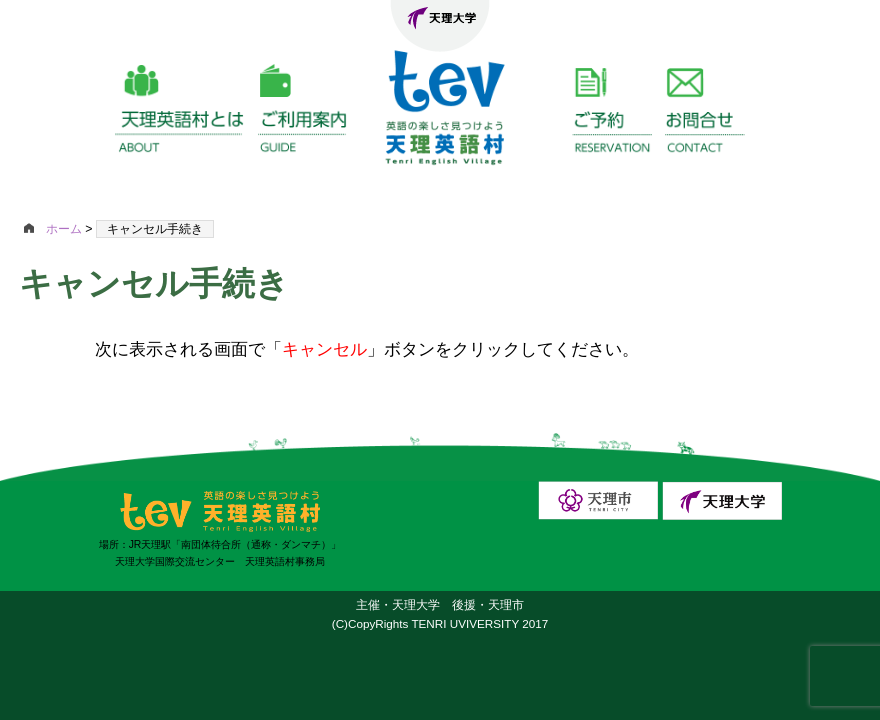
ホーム (54, 229)
